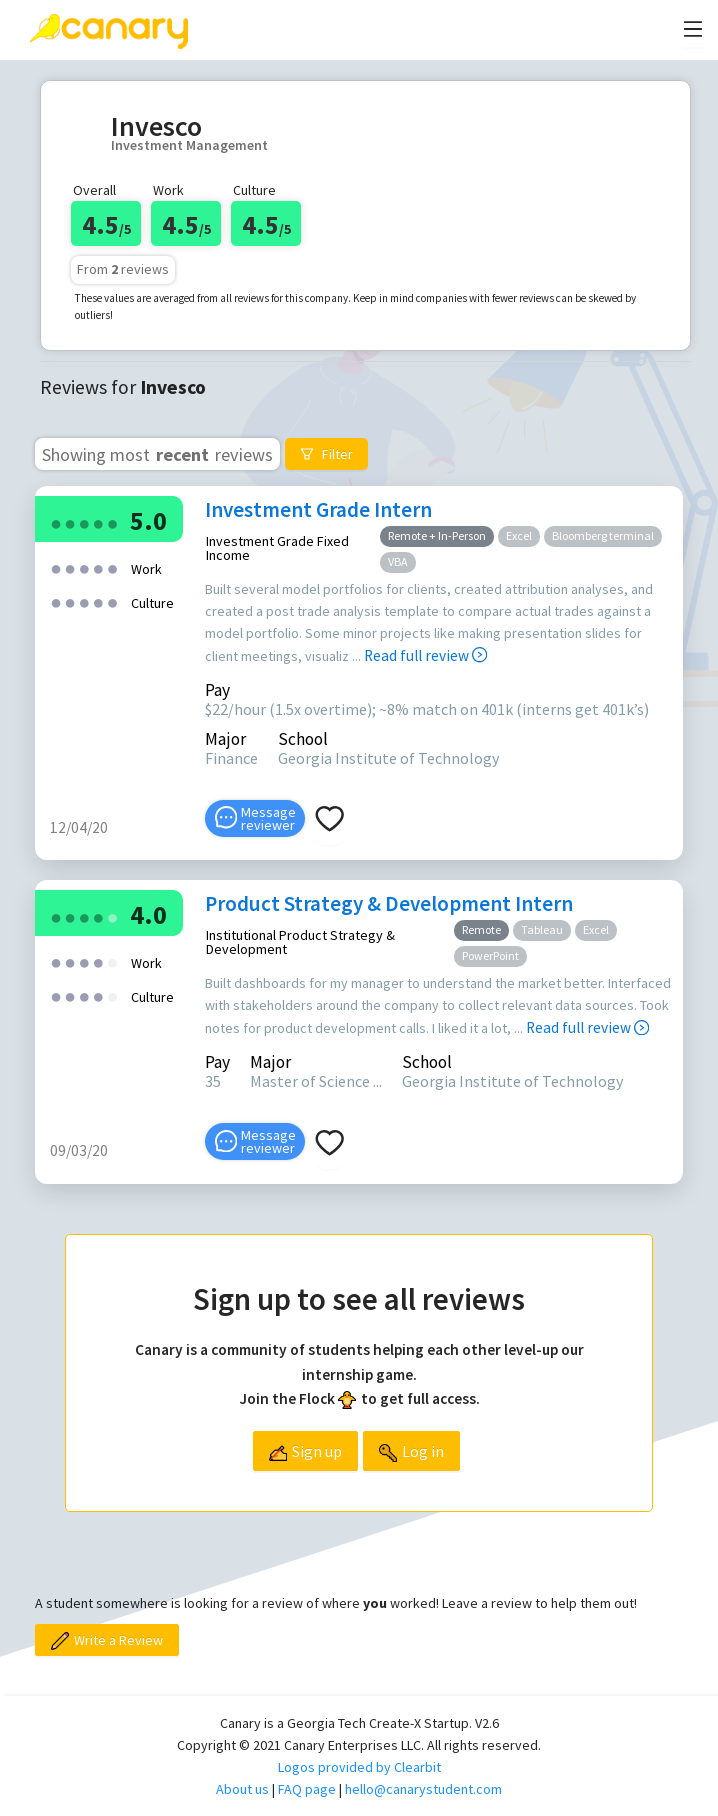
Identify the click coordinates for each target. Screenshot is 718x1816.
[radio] (56, 522)
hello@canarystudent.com (423, 1789)
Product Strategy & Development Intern (389, 903)
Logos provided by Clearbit (359, 1767)
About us (242, 1789)
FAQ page (307, 1789)
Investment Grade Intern (318, 509)
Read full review (425, 655)
